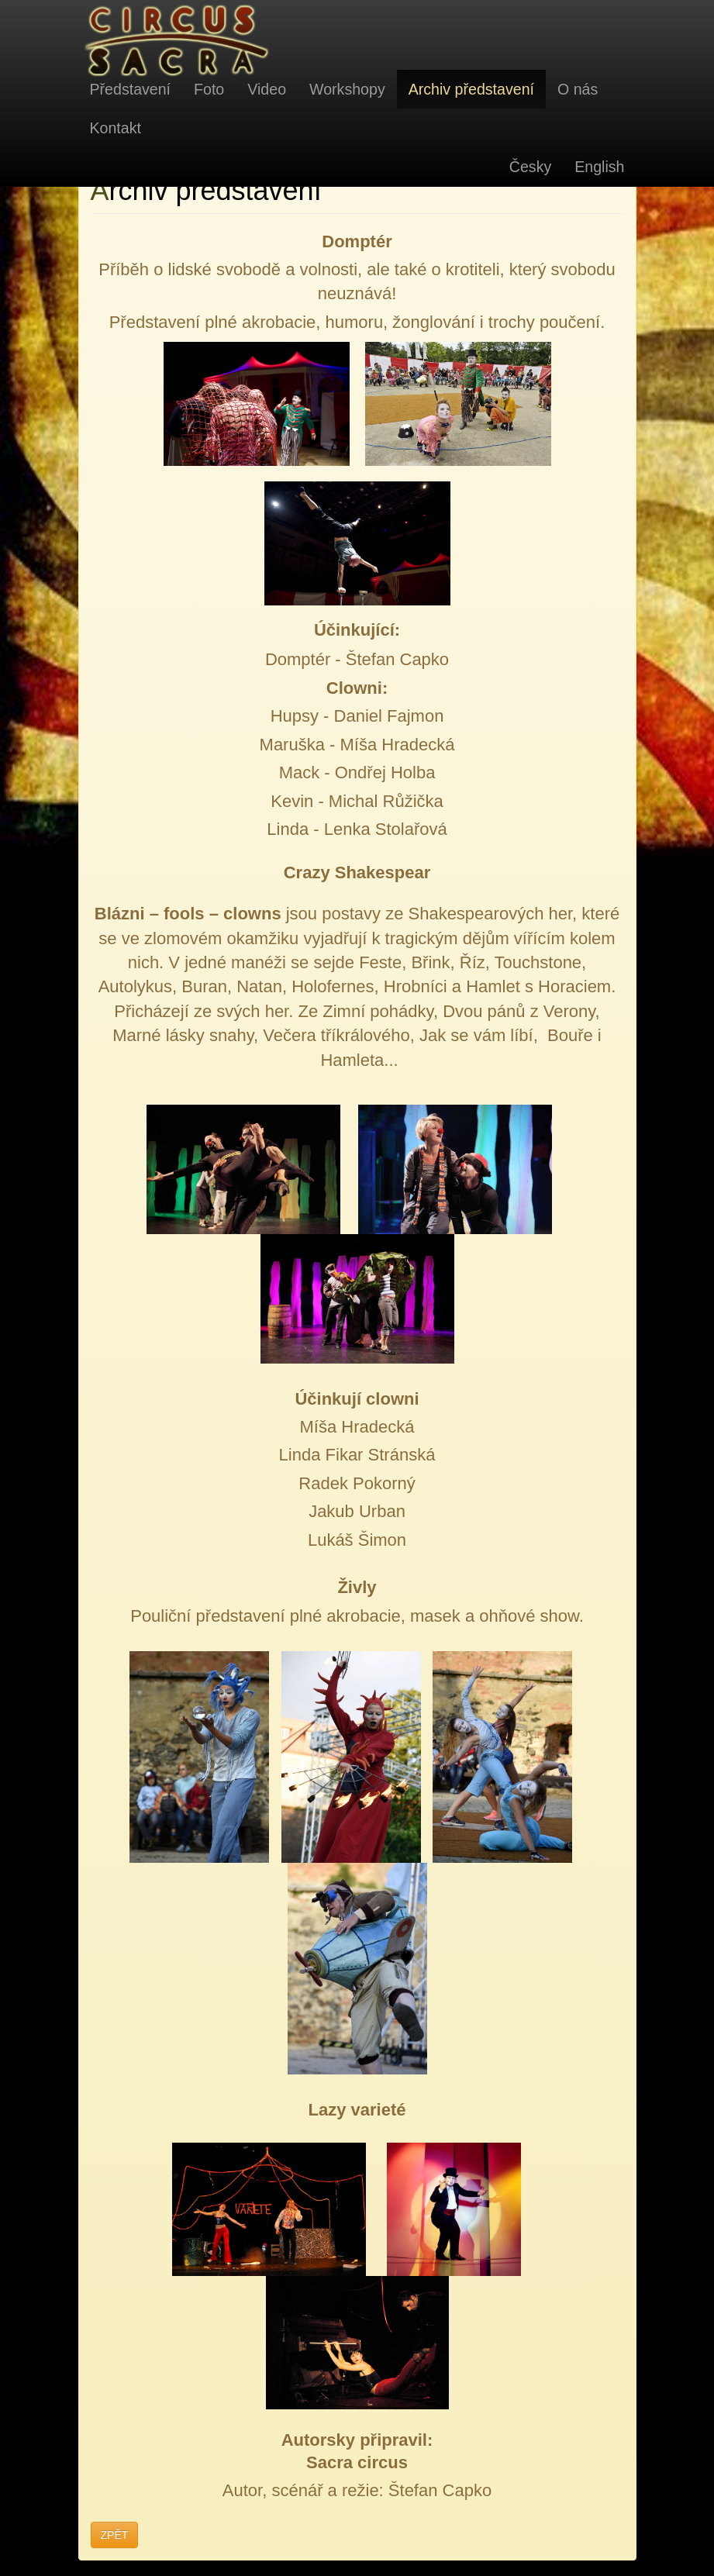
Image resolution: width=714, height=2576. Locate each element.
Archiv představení (471, 89)
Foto (209, 89)
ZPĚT (115, 2535)
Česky (530, 166)
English (599, 166)
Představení (130, 89)
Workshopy (347, 89)
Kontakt (115, 127)
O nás (577, 89)
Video (266, 89)
